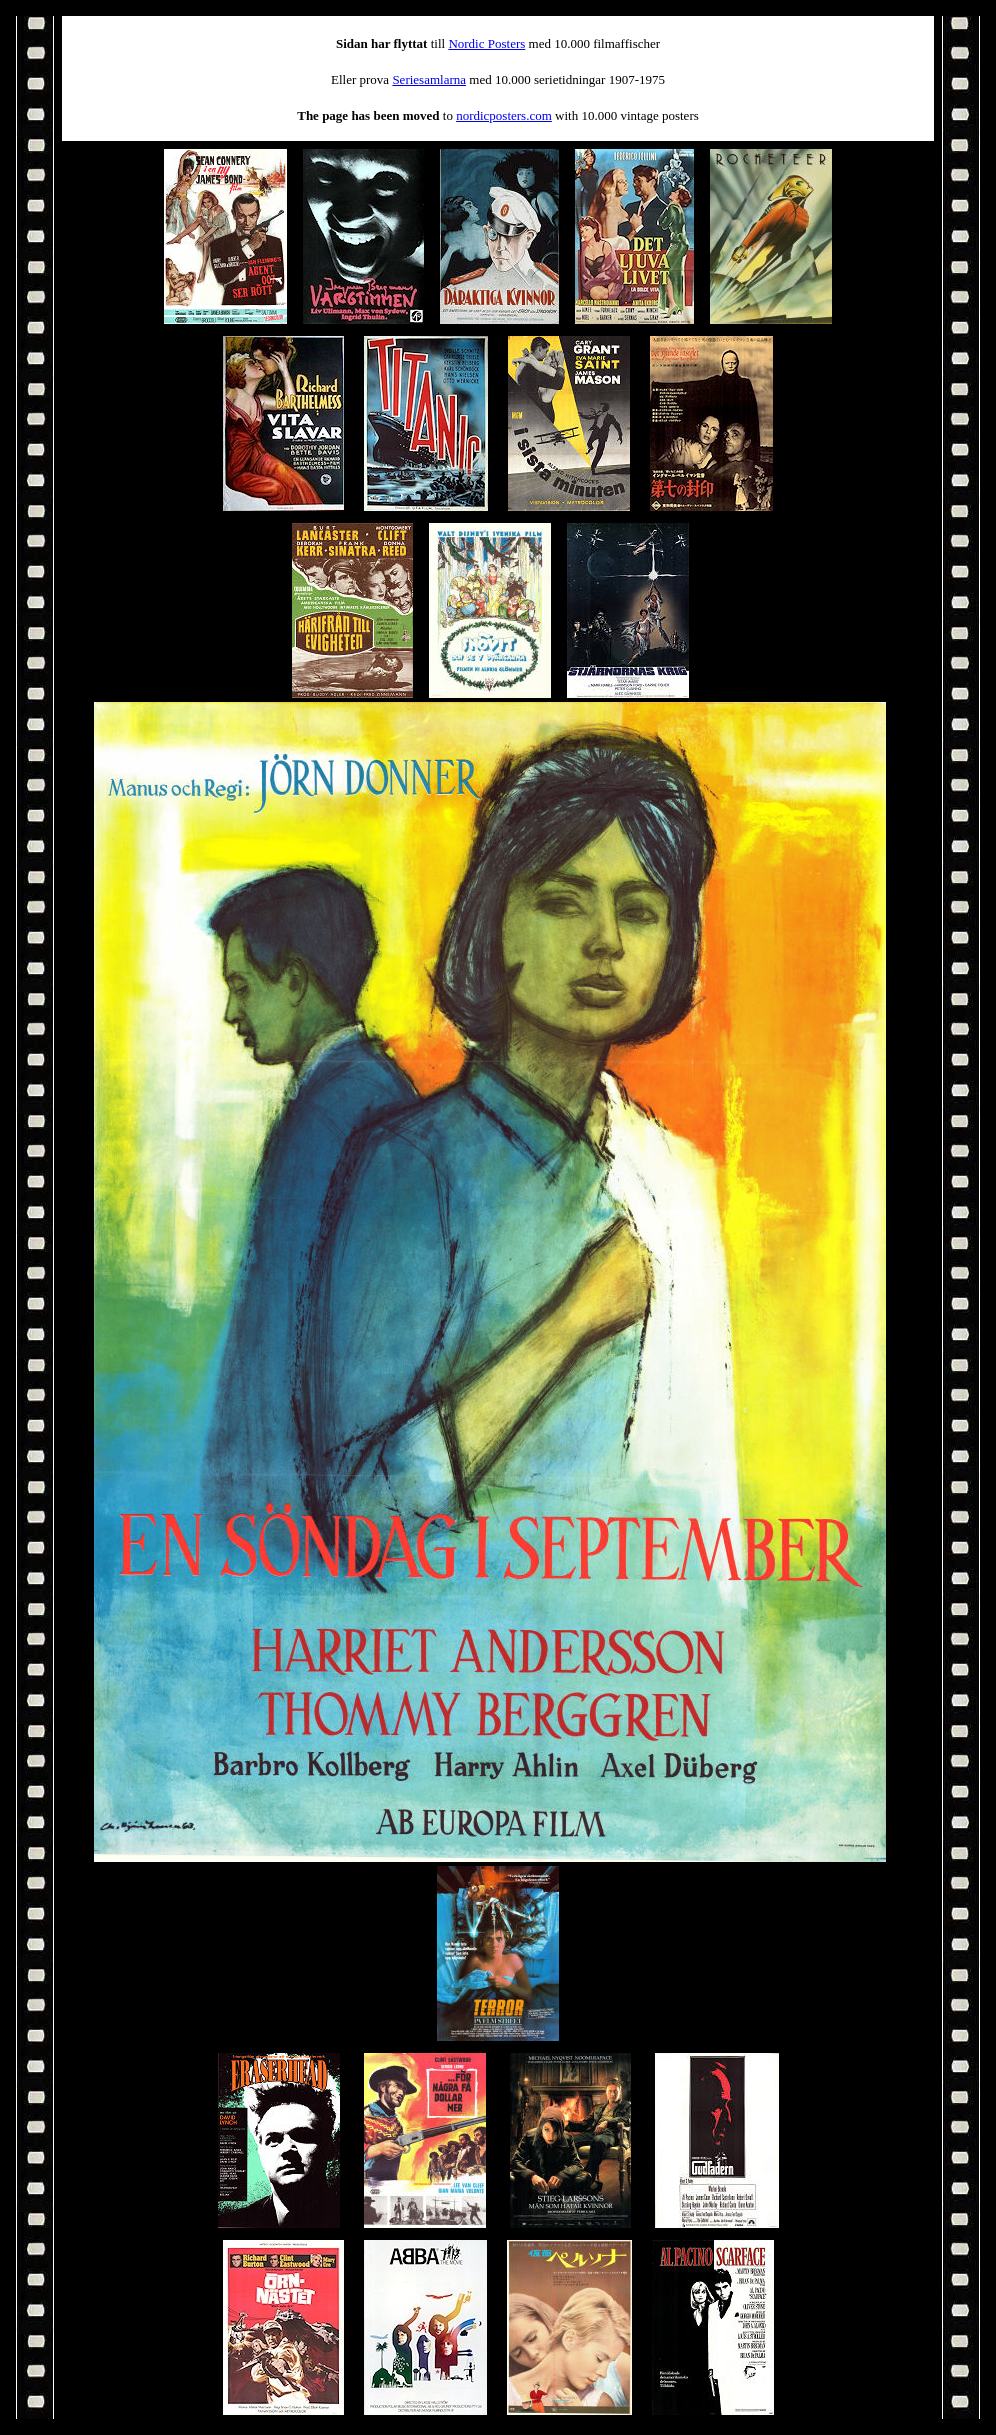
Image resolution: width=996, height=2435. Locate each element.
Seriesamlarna (429, 79)
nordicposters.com (504, 115)
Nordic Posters (486, 43)
